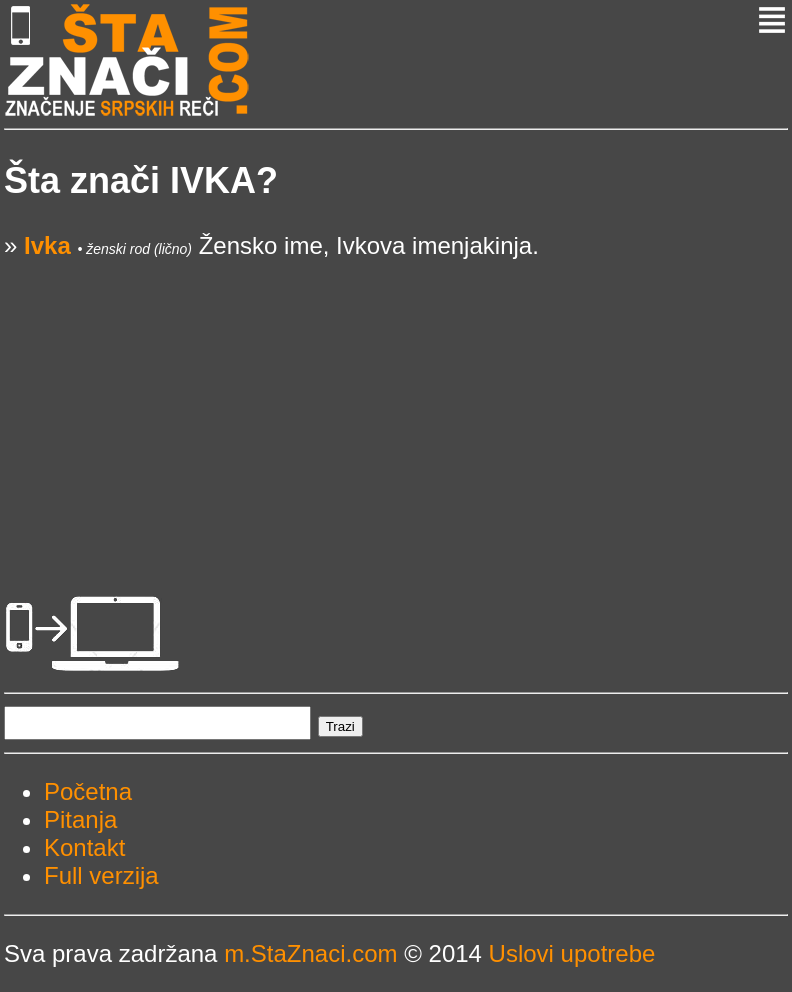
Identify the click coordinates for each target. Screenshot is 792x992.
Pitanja (80, 819)
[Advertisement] (396, 400)
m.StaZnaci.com (310, 953)
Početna (88, 791)
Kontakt (84, 847)
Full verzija (101, 875)
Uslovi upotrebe (572, 953)
